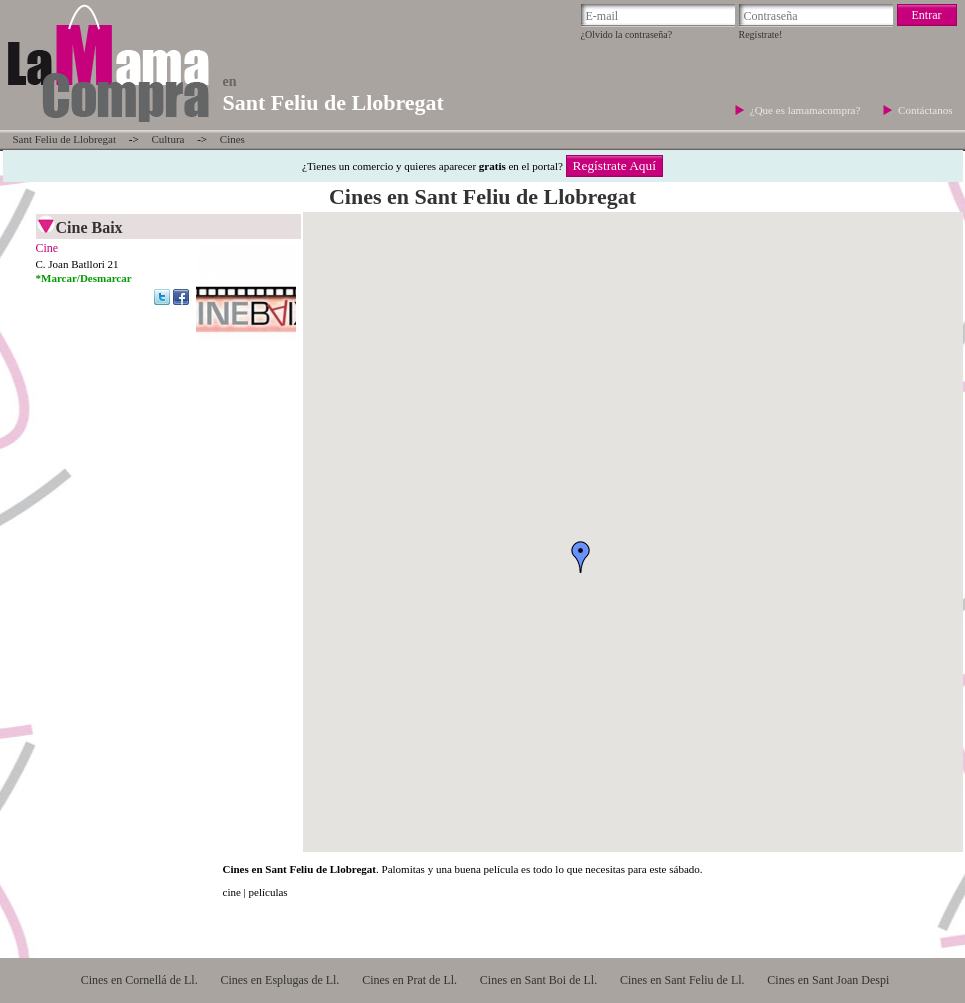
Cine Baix (89, 227)
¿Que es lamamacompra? (806, 110)
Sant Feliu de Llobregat (65, 139)
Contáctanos (925, 110)
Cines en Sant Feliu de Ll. (682, 980)
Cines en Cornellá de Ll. (139, 980)
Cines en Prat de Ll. (409, 980)
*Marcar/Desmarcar (84, 278)
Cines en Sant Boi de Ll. (538, 980)
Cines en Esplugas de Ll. (279, 980)
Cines (232, 139)
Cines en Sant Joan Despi (828, 980)
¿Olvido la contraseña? (627, 34)
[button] (581, 557)
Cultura (167, 139)
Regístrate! (761, 34)
